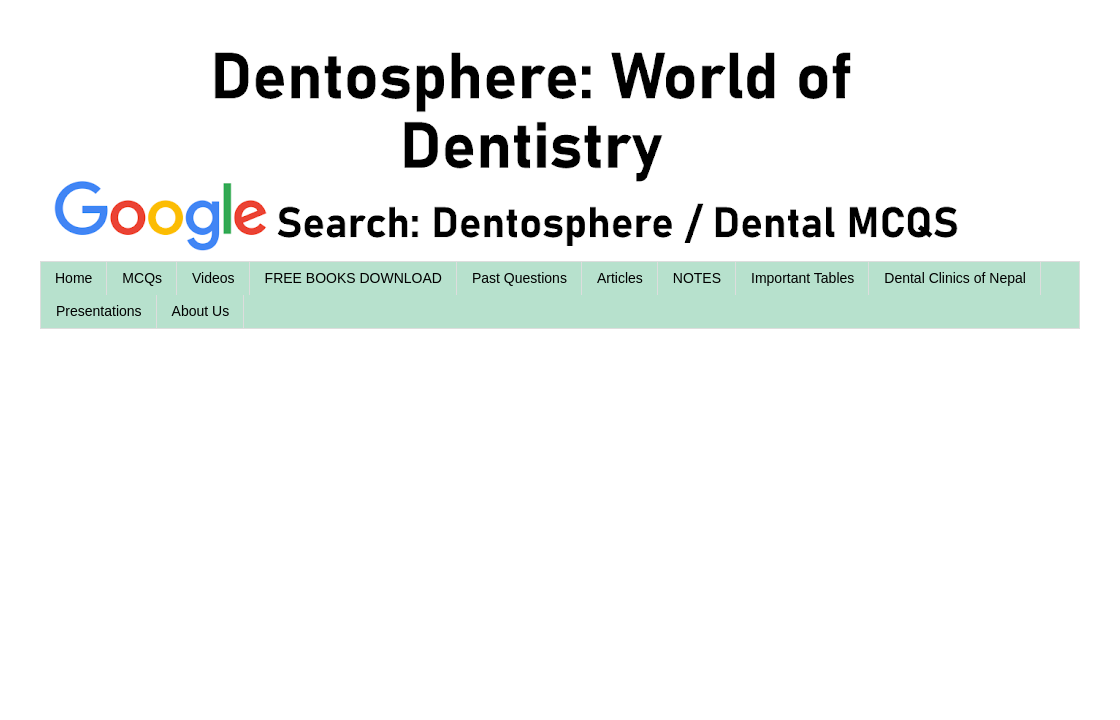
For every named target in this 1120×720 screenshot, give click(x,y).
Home (73, 278)
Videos (213, 278)
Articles (620, 278)
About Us (201, 311)
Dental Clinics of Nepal (955, 278)
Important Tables (802, 278)
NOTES (697, 278)
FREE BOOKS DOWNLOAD (353, 278)
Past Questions (519, 278)
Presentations (99, 311)
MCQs (142, 278)
